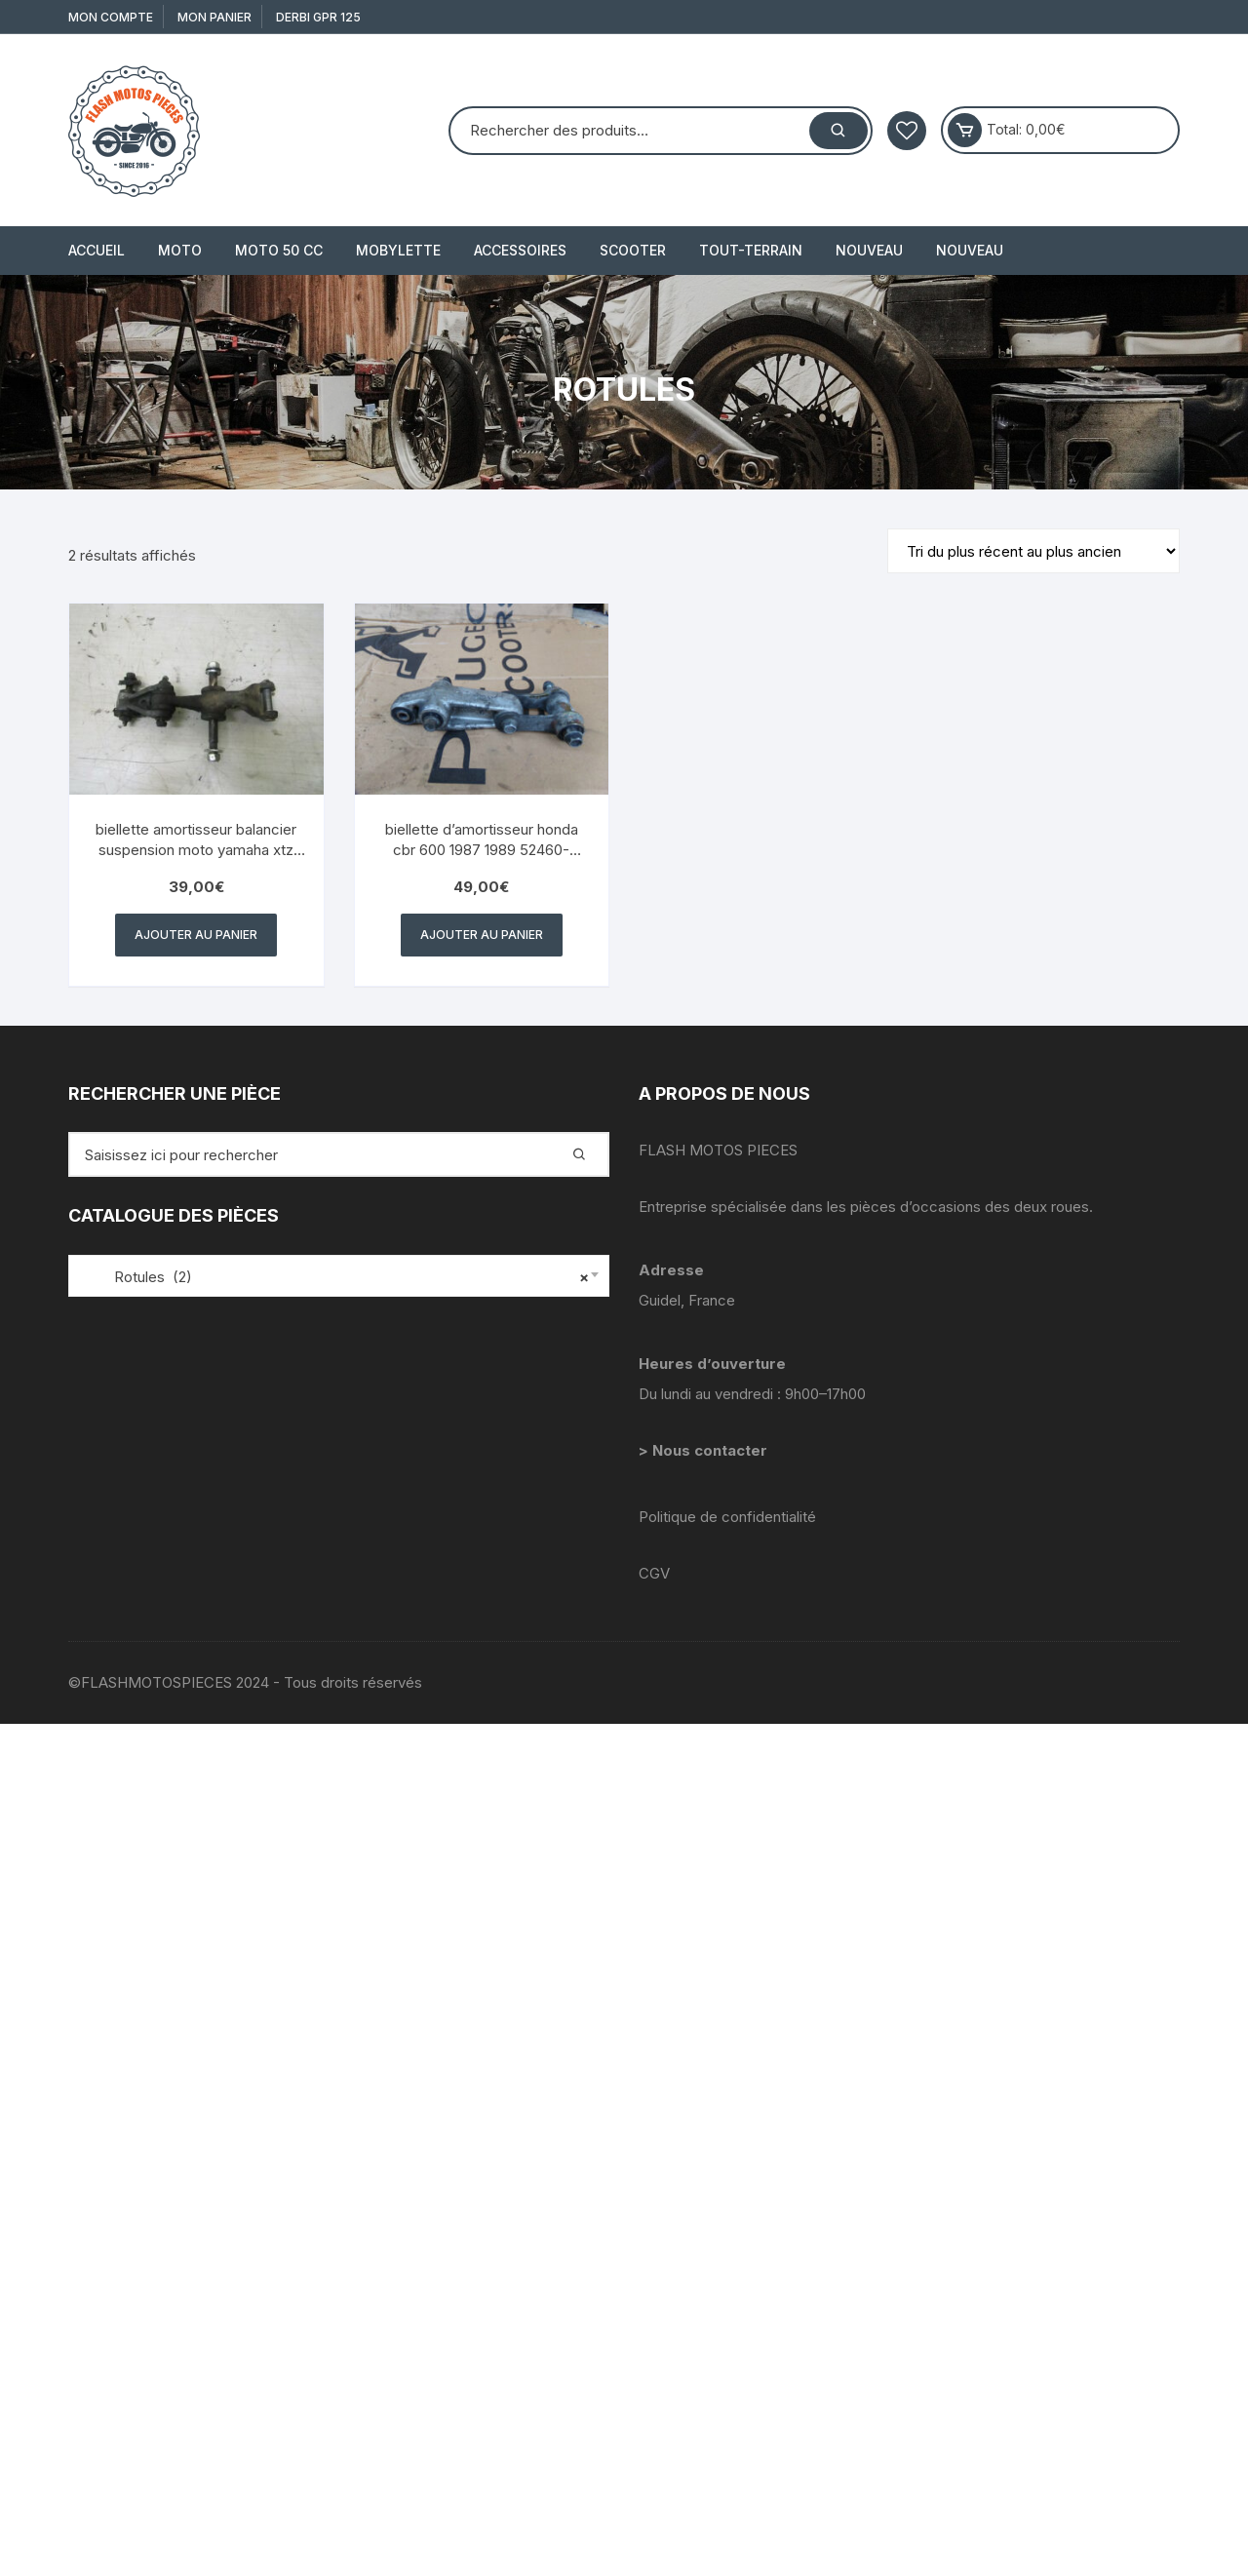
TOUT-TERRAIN (750, 250)
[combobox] (338, 1276)
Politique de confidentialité (727, 1516)
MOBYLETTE (398, 250)
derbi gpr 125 (318, 17)
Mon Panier (214, 17)
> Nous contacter (705, 1450)
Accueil (96, 250)
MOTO (180, 250)
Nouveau (869, 250)
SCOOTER (633, 250)
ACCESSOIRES (520, 250)
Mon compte (110, 17)
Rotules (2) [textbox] (334, 1277)
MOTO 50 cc (279, 250)
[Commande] (1033, 550)
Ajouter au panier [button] (196, 934)
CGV (654, 1573)
